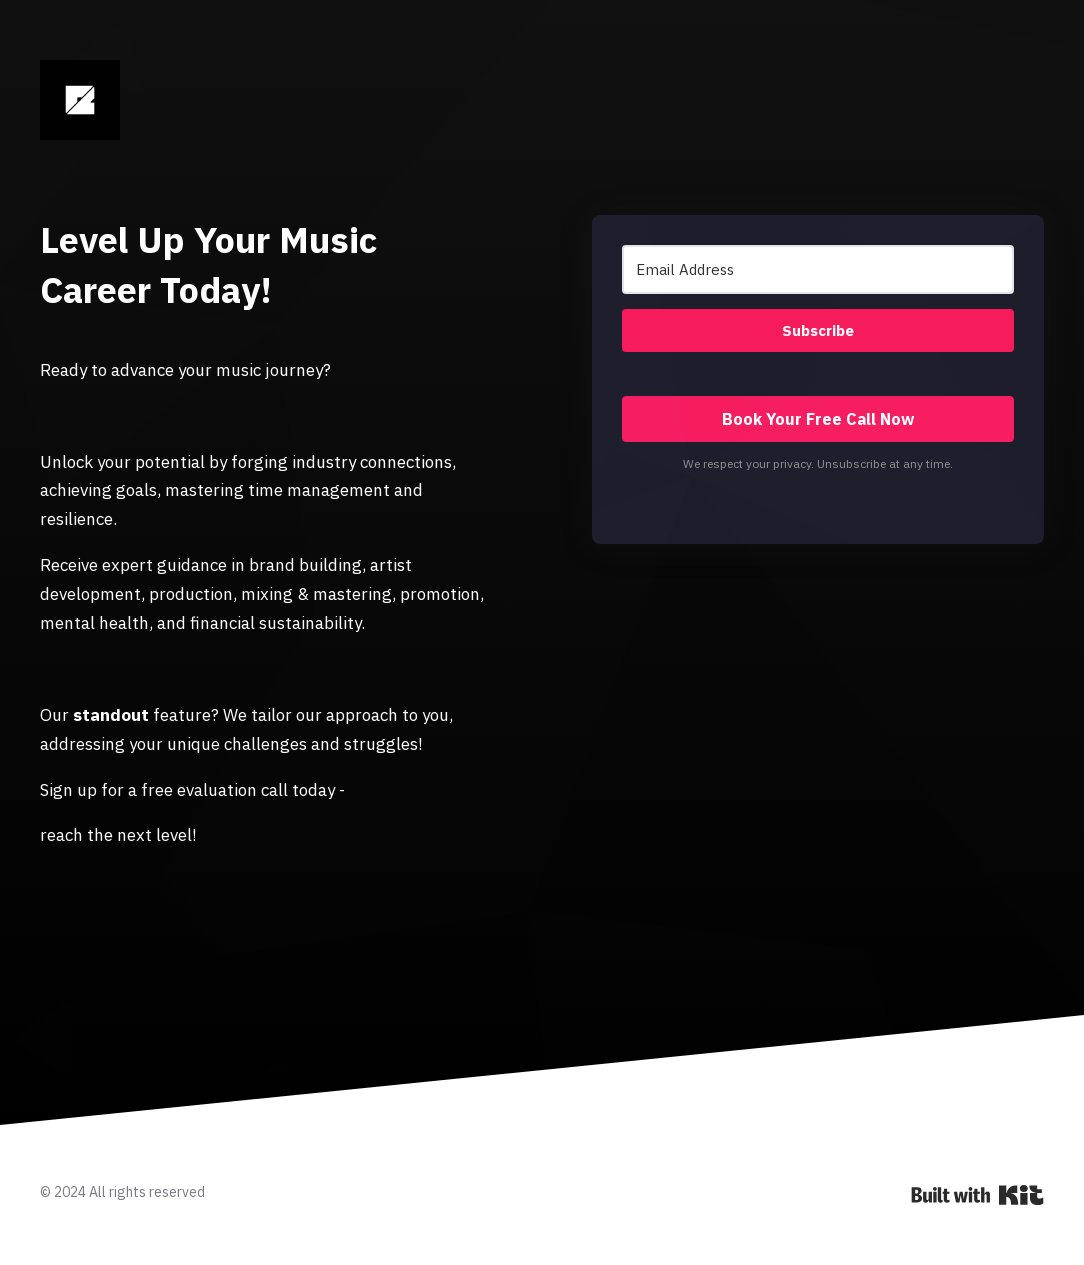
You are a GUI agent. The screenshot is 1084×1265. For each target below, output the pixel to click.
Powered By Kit (977, 1195)
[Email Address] (818, 269)
